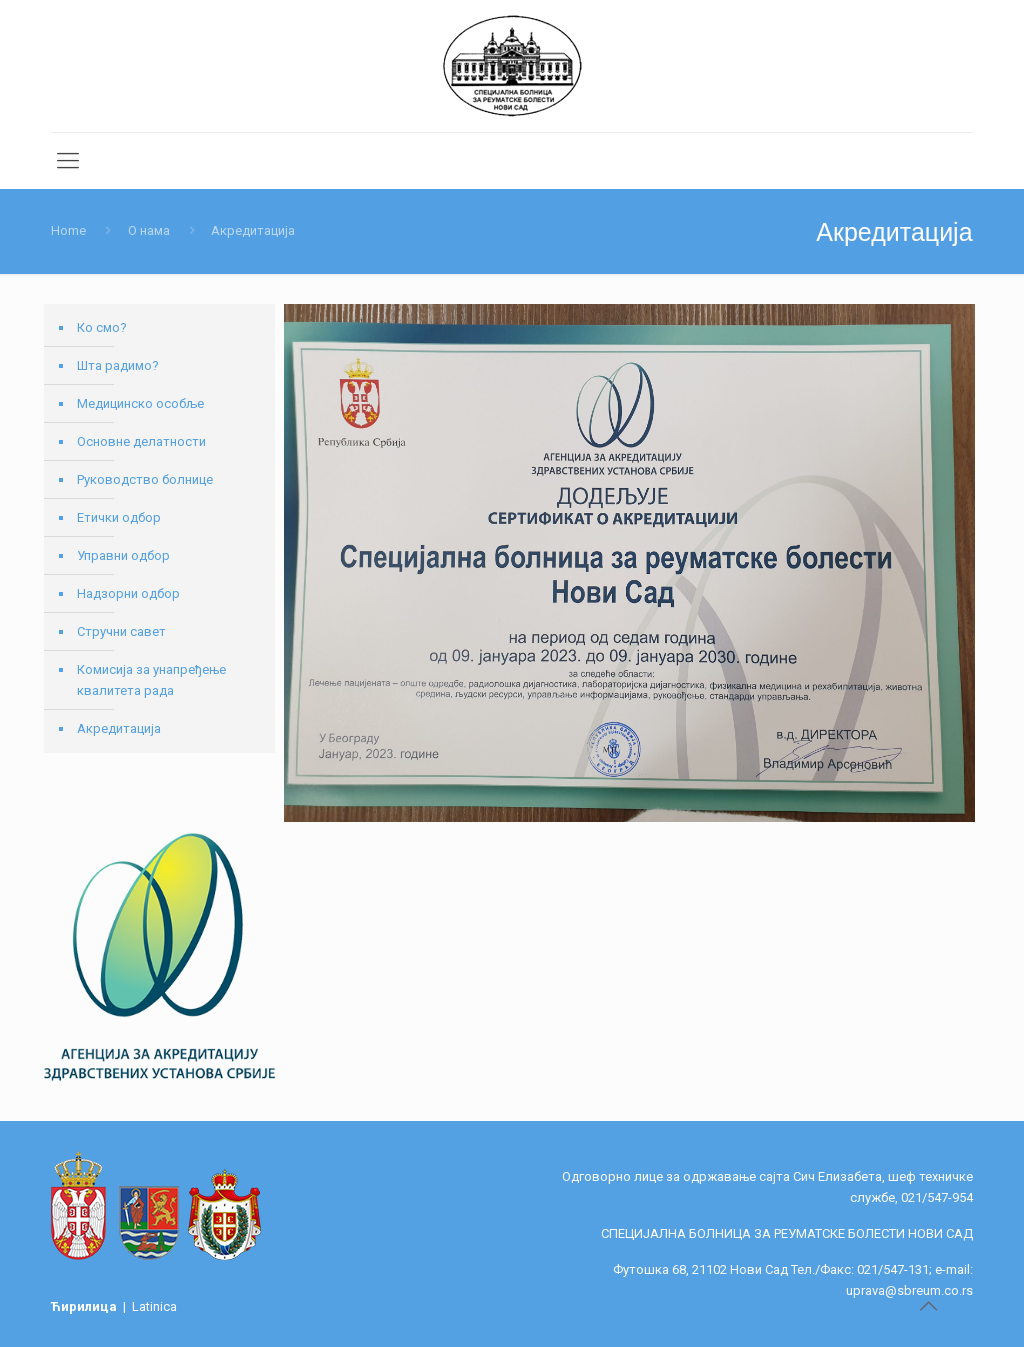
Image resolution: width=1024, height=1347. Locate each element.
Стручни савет (121, 631)
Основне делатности (141, 441)
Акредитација (119, 728)
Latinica (154, 1306)
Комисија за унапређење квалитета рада (151, 680)
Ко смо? (102, 327)
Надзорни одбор (128, 593)
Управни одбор (123, 555)
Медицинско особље (140, 403)
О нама (149, 230)
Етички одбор (119, 517)
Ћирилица (85, 1306)
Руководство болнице (145, 479)
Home (68, 230)
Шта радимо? (118, 365)
